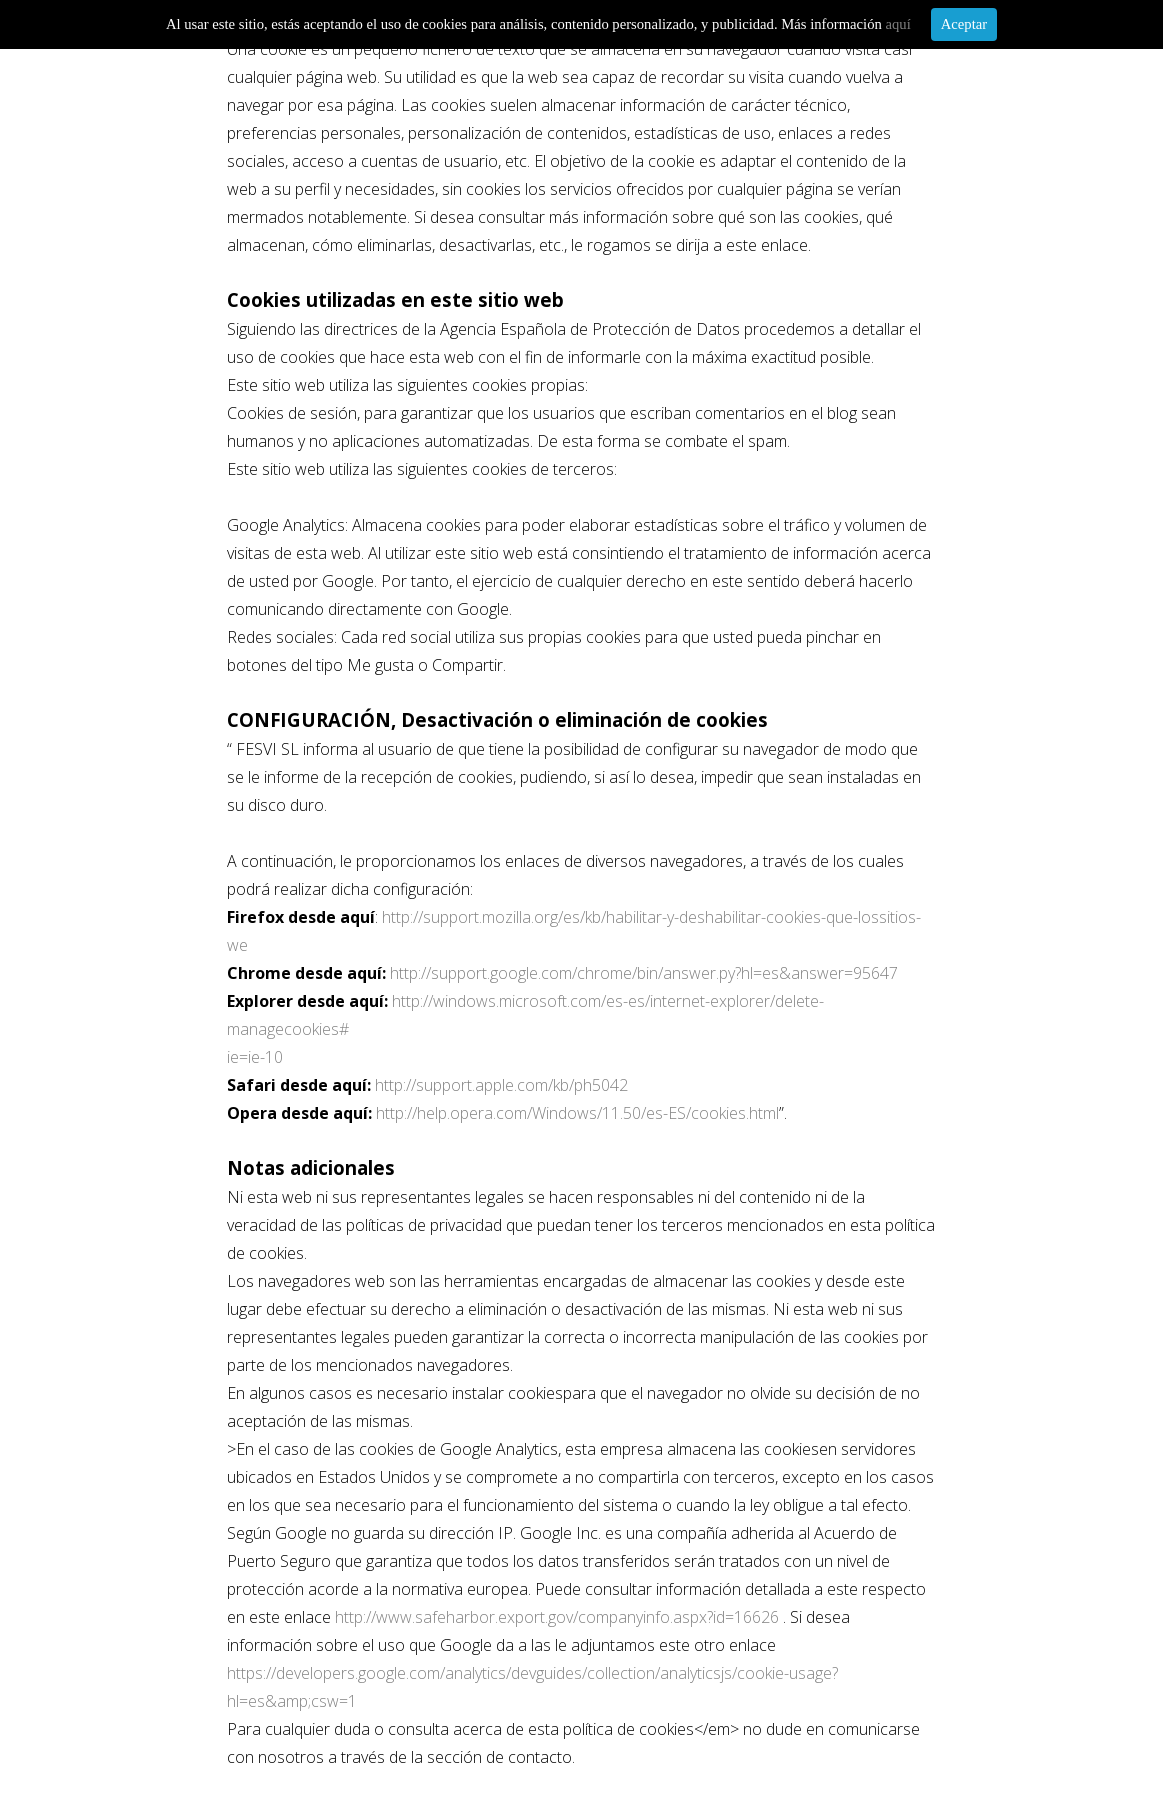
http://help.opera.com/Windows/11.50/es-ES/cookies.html (577, 1113)
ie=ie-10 (255, 1057)
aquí (897, 24)
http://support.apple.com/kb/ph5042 (501, 1085)
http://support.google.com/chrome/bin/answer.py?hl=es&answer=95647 (644, 973)
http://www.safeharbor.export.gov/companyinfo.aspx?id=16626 (557, 1617)
